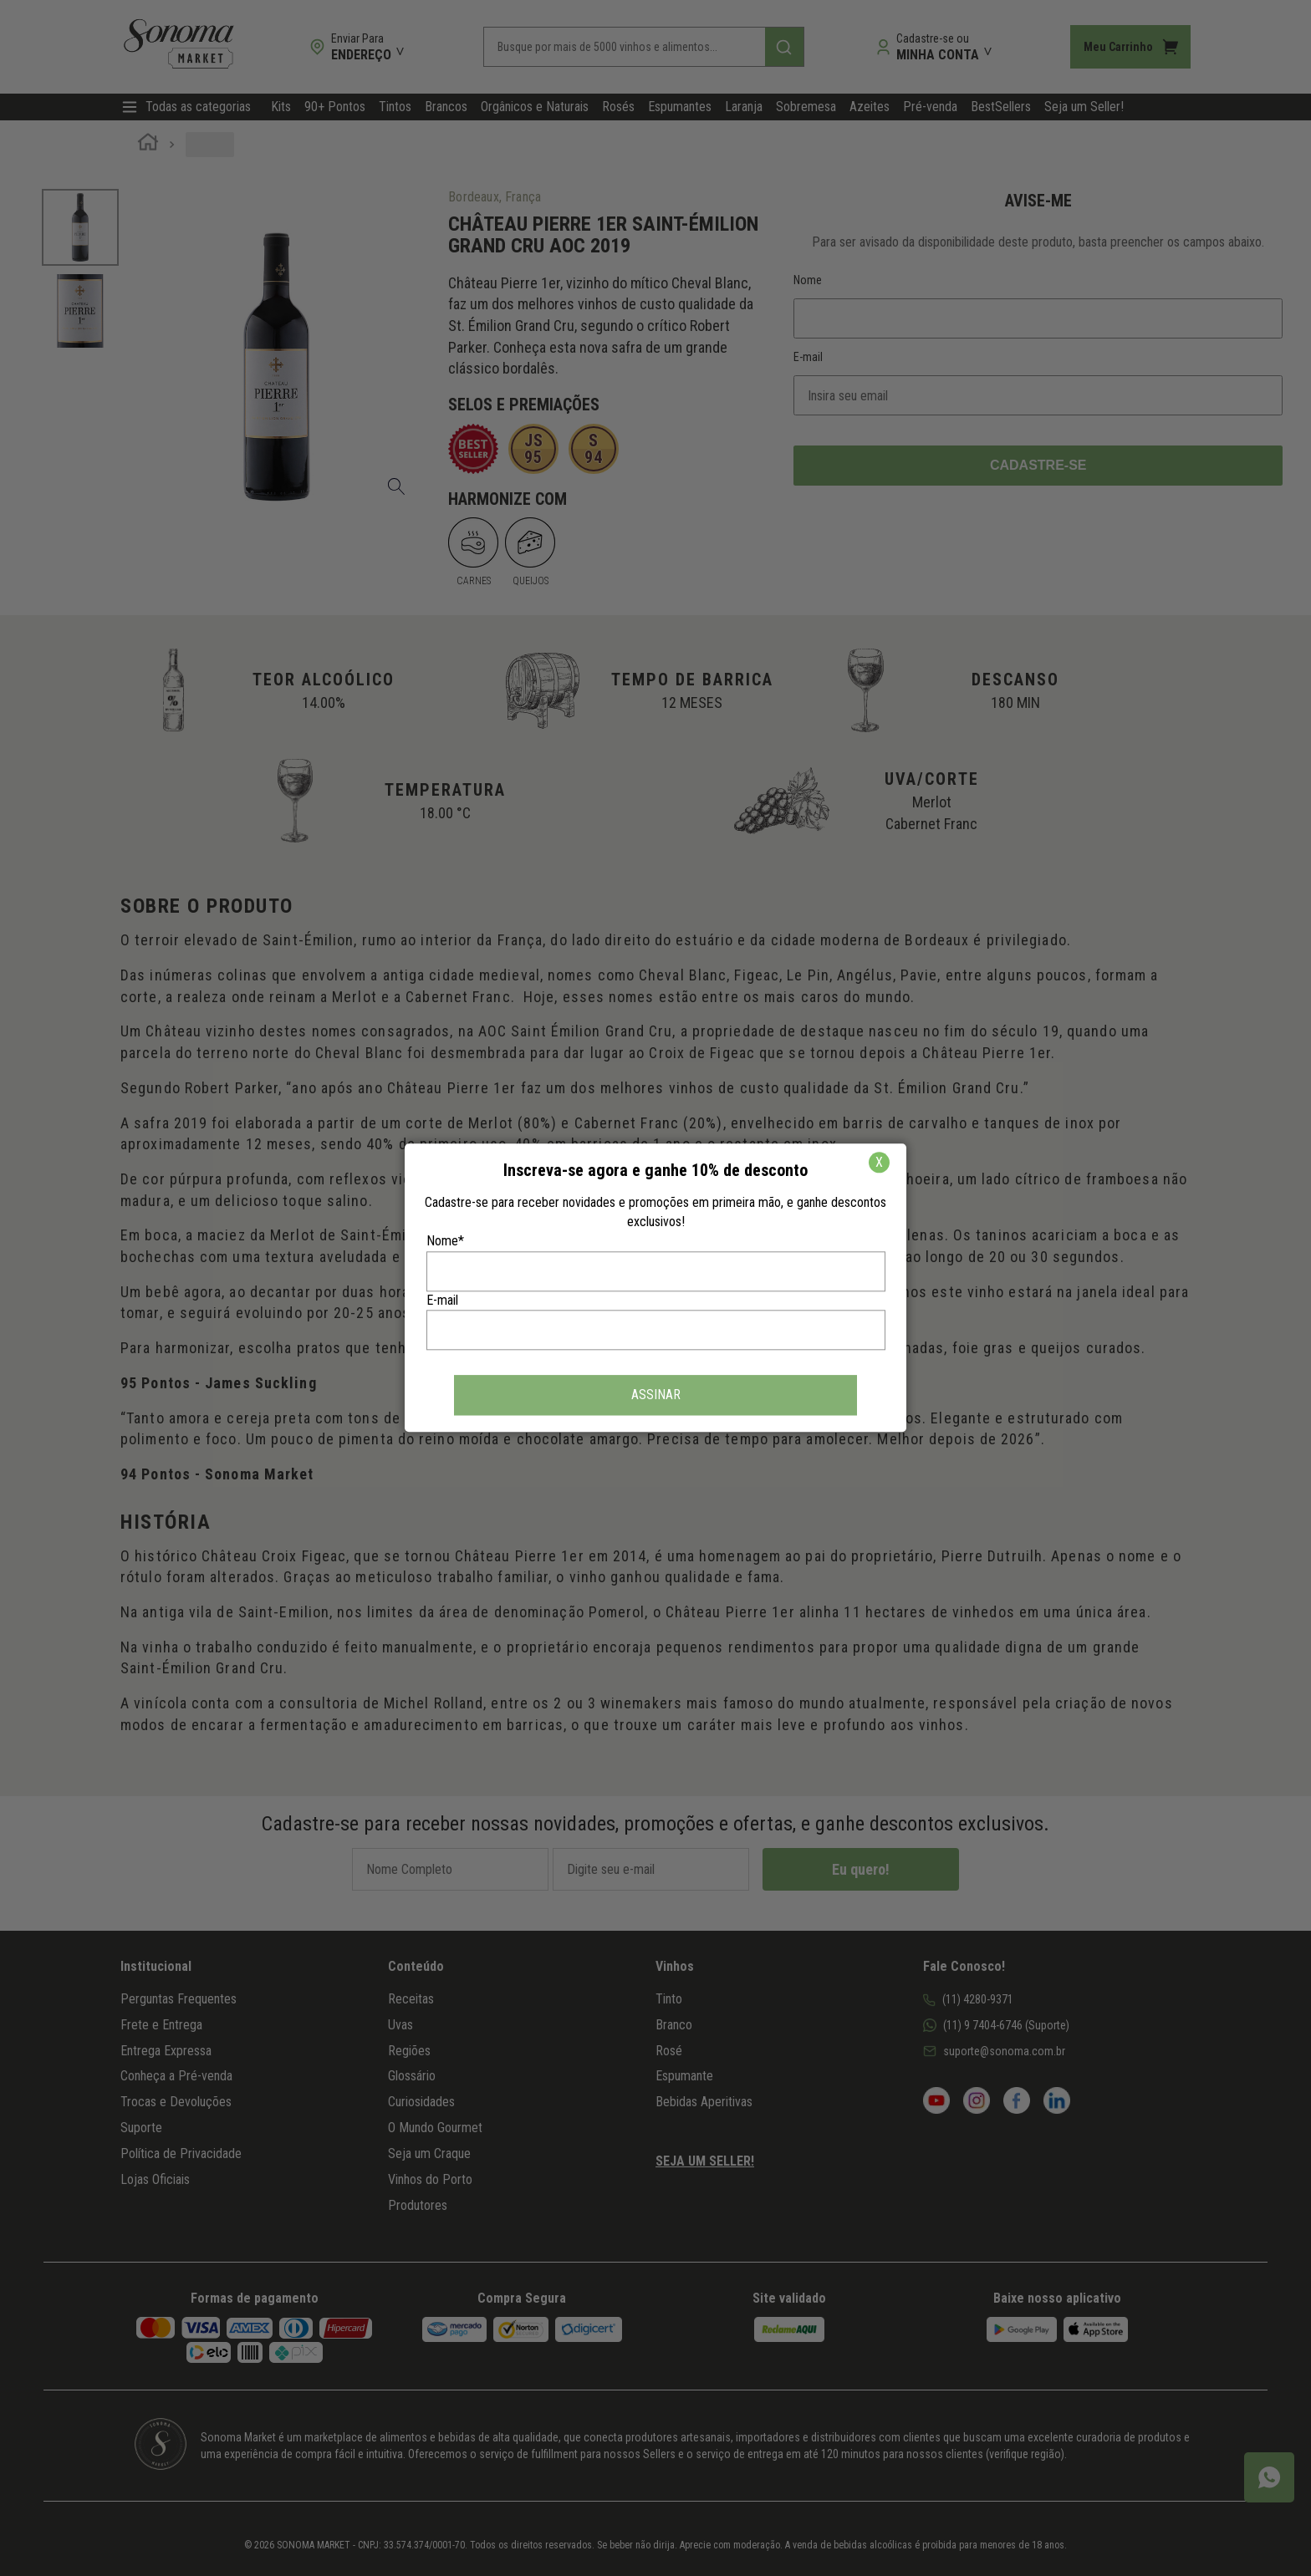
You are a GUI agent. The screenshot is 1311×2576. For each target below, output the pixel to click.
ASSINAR (656, 1395)
